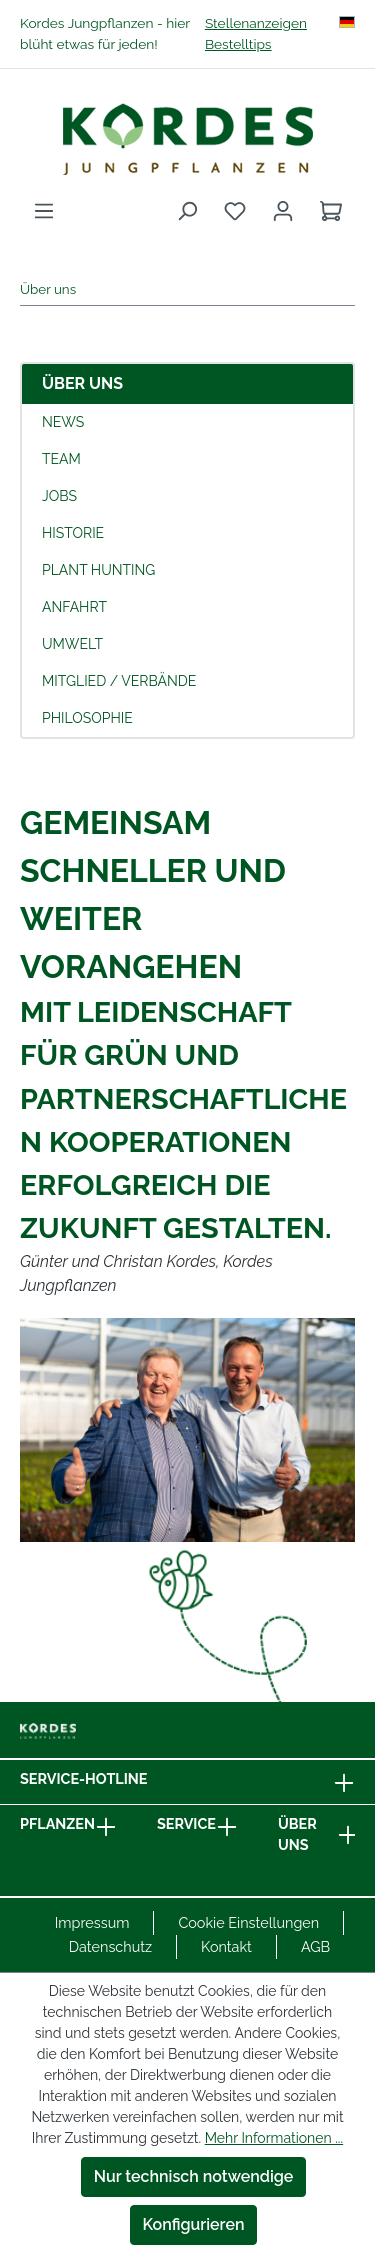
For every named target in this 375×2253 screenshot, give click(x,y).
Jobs (59, 496)
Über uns (82, 383)
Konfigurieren (194, 2224)
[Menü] (44, 211)
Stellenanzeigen (256, 23)
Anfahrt (74, 607)
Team (61, 459)
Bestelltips (238, 44)
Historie (73, 533)
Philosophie (87, 718)
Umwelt (72, 644)
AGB (315, 1946)
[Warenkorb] (331, 211)
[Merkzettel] (235, 211)
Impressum (92, 1922)
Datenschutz (110, 1946)
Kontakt (226, 1946)
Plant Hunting (98, 570)
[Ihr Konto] (283, 211)
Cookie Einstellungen (248, 1922)
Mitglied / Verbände (119, 681)
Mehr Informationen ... (274, 2138)
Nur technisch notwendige (194, 2176)
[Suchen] (187, 211)
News (63, 422)
